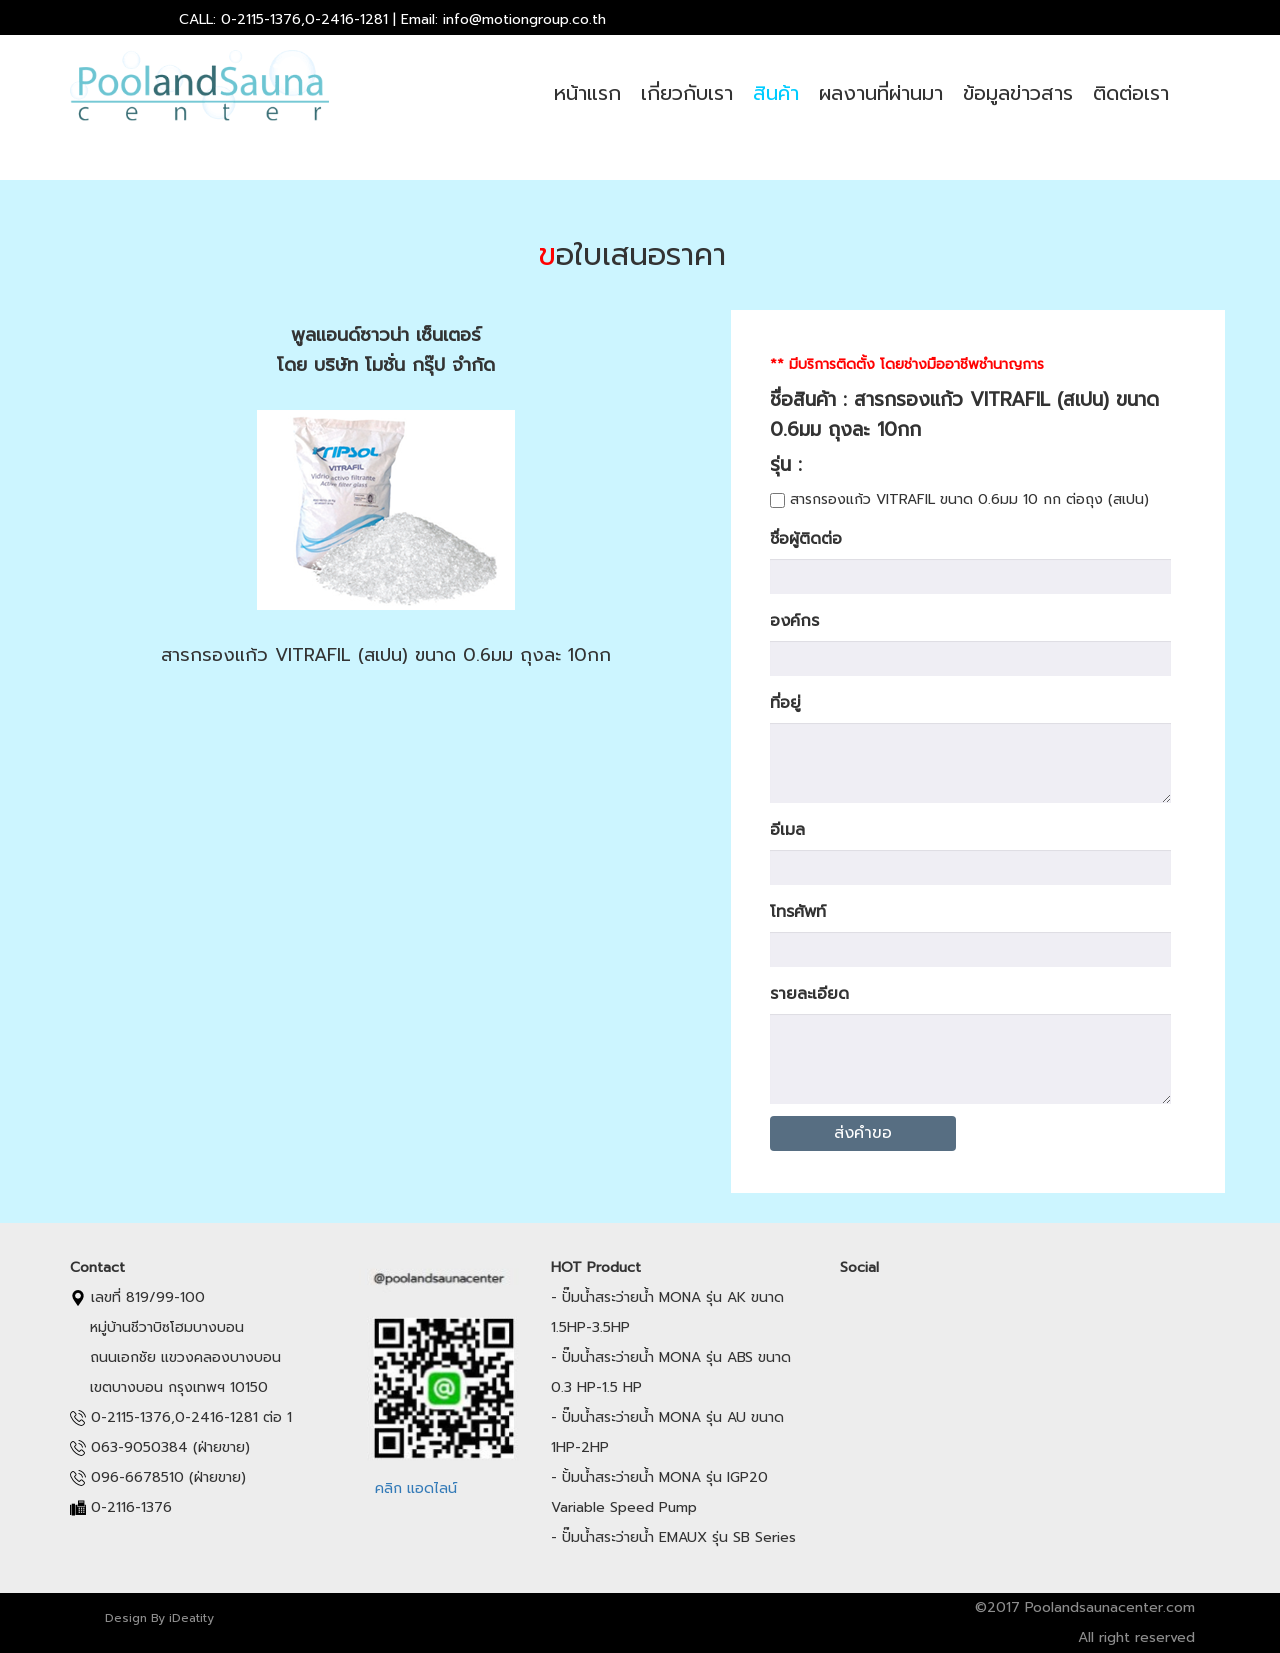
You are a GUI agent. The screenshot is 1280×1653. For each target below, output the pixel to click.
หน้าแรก (587, 93)
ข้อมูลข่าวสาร (1018, 93)
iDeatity (191, 1618)
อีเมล (787, 830)
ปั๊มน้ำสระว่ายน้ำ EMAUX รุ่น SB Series (679, 1537)
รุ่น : (800, 464)
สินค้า (776, 93)
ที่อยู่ (785, 703)
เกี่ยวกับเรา (687, 93)
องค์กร (794, 621)
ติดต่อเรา (1131, 93)
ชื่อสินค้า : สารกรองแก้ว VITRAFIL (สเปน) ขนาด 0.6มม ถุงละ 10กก (964, 414)
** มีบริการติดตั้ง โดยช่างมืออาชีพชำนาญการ (907, 364)
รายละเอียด (809, 994)
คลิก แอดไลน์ (416, 1488)
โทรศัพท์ (798, 912)
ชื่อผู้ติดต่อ (806, 539)
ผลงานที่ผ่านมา (881, 93)
